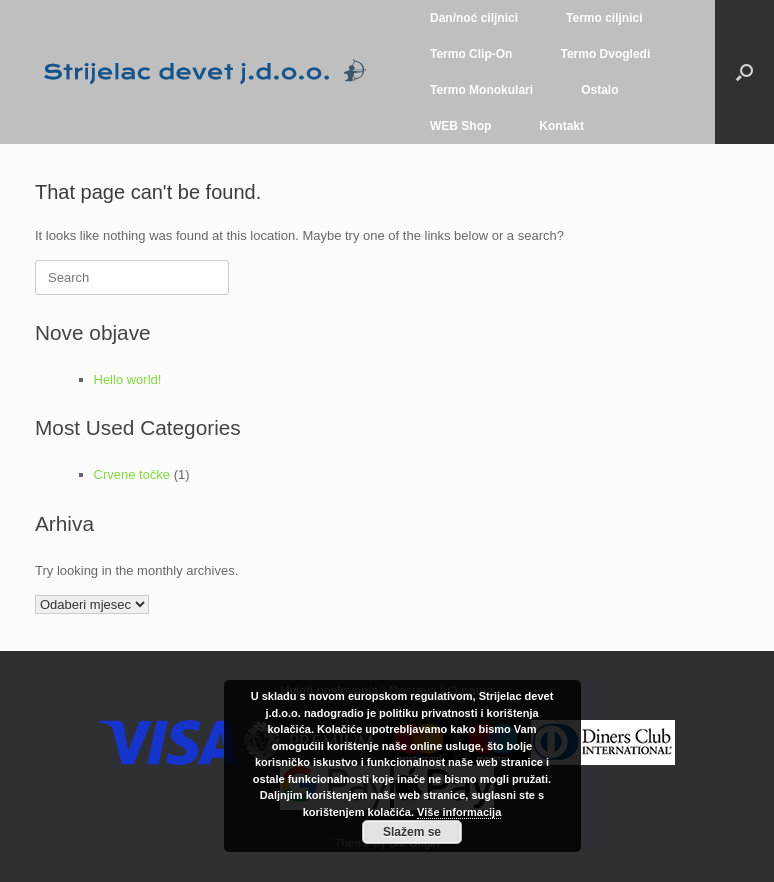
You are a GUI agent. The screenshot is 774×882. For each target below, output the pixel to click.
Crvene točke (132, 474)
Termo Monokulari (481, 90)
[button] (744, 72)
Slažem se (412, 832)
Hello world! (128, 379)
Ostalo (599, 90)
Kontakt (561, 126)
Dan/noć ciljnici (474, 18)
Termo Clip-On (471, 54)
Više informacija (459, 812)
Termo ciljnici (604, 18)
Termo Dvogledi (605, 54)
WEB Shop (460, 126)
